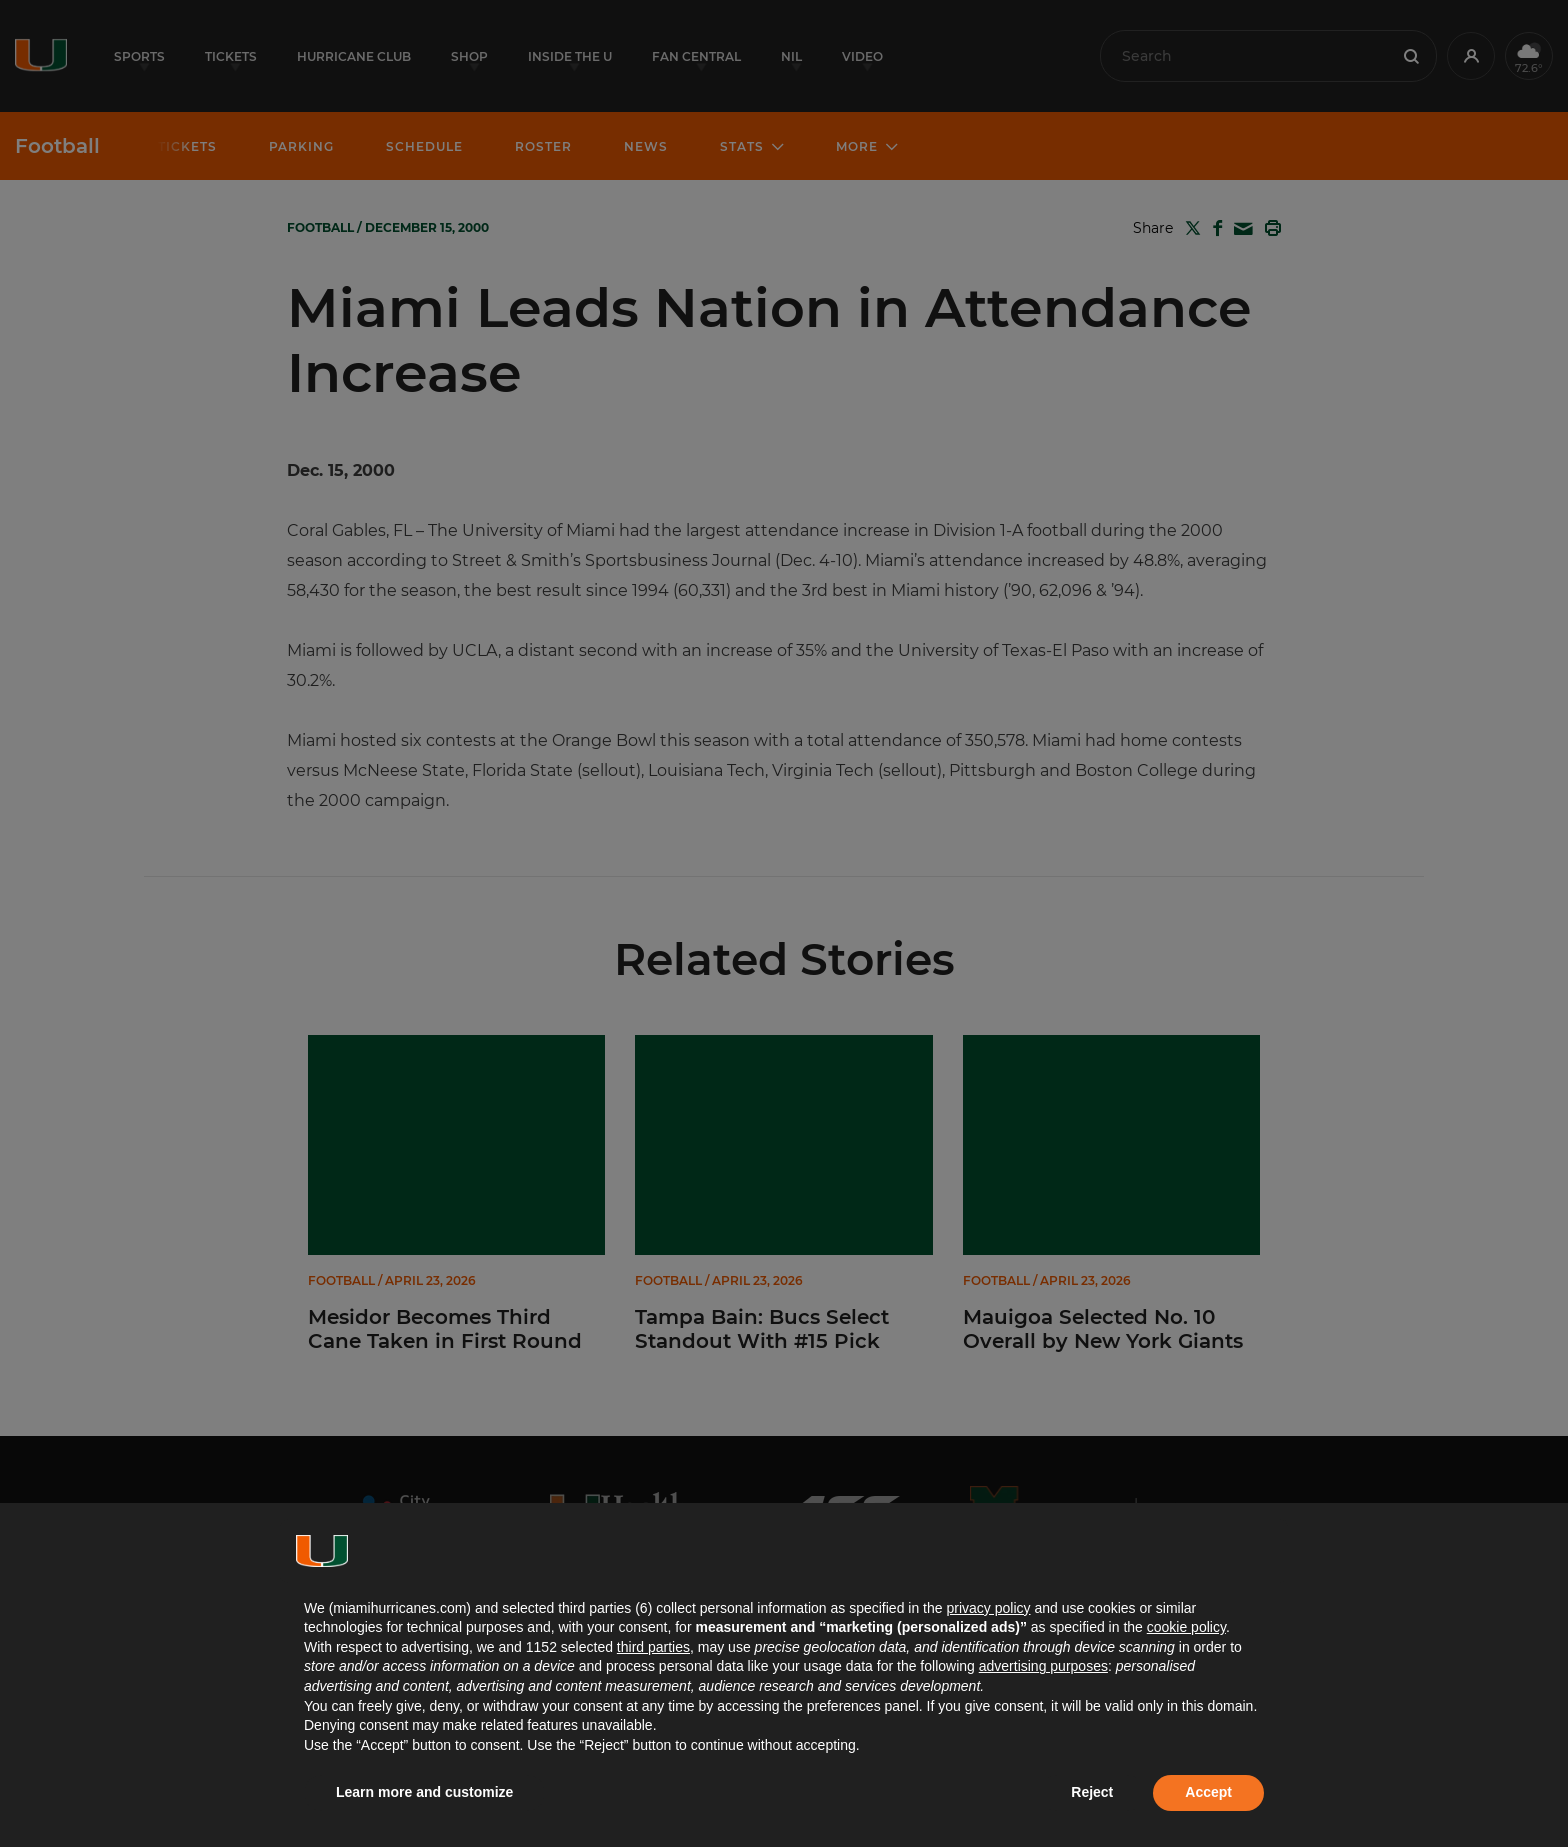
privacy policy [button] (988, 1608)
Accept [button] (1208, 1792)
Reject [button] (1092, 1792)
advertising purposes (1043, 1666)
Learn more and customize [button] (424, 1792)
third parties (653, 1647)
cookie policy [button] (1186, 1627)
